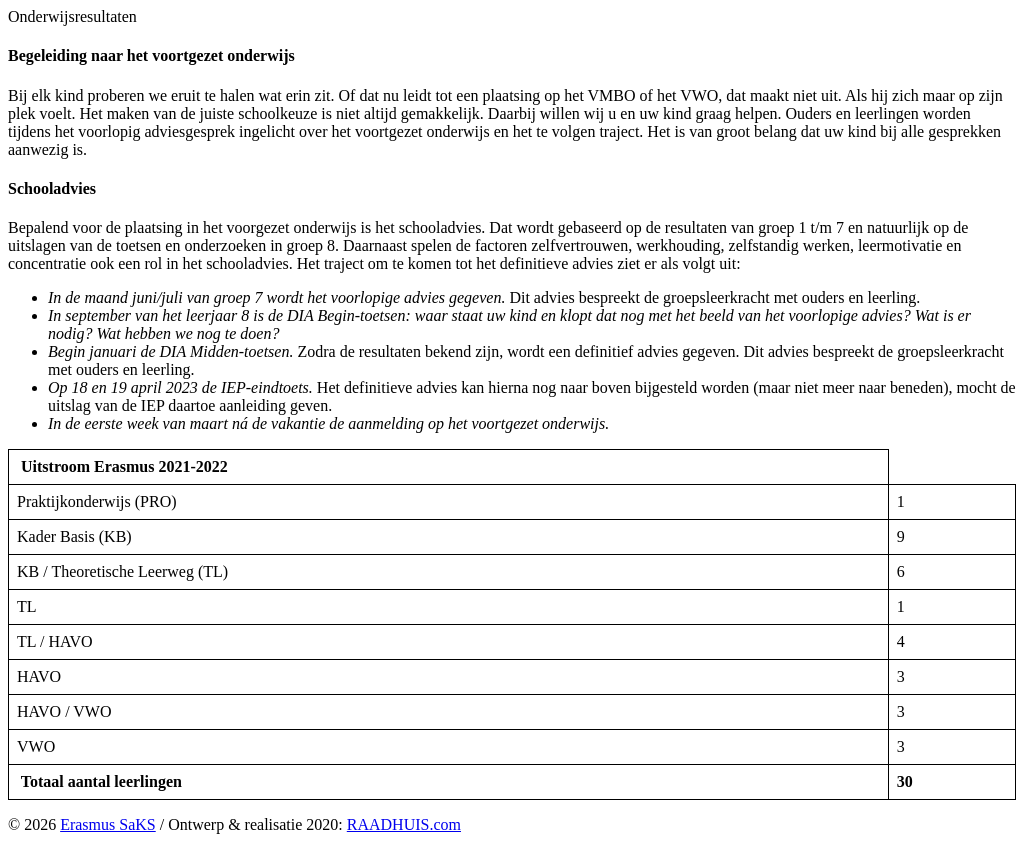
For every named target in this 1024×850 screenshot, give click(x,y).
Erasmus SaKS (108, 824)
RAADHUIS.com (404, 824)
